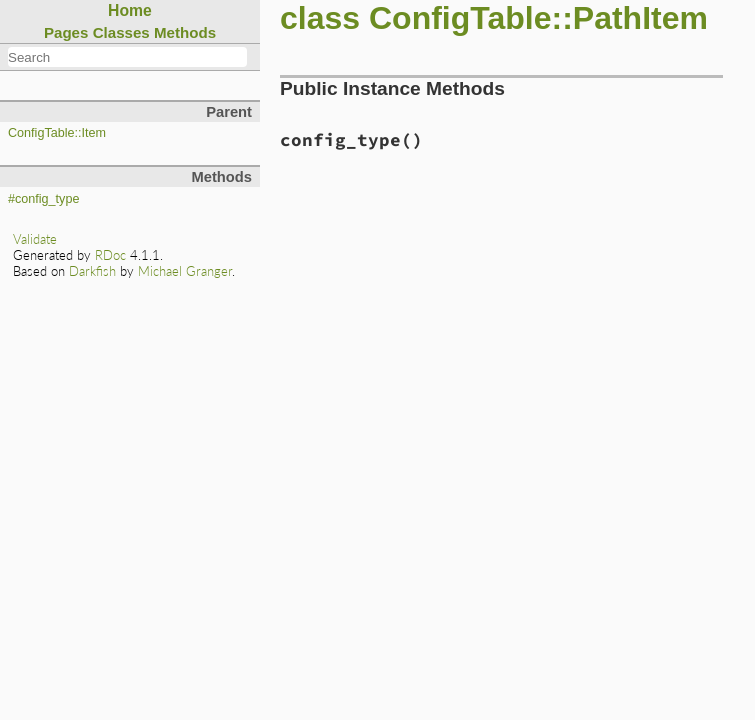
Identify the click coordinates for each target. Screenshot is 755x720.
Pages (66, 32)
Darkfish (92, 271)
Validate (35, 239)
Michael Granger (185, 271)
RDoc (110, 255)
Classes (121, 32)
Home (130, 10)
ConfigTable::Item (57, 133)
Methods (185, 32)
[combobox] (127, 57)
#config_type (43, 199)
